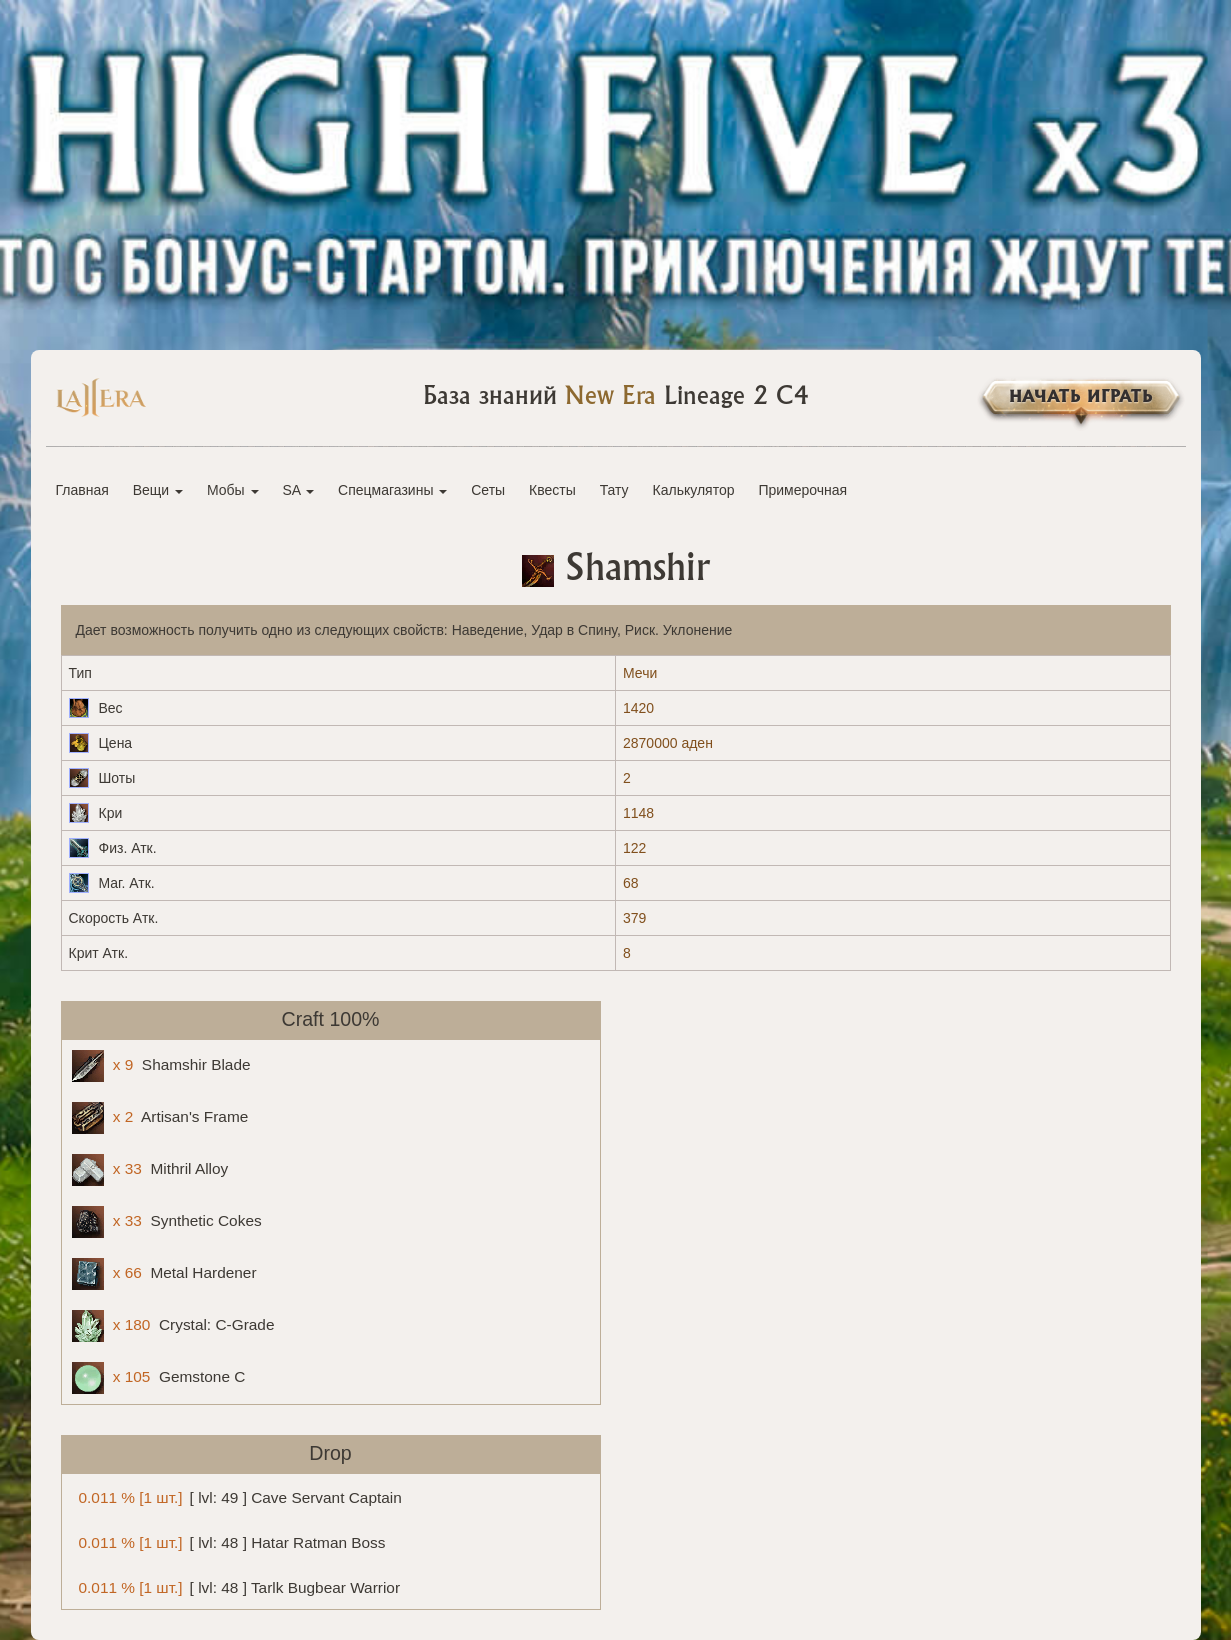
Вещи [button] (158, 490)
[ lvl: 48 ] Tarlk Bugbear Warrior (236, 1586)
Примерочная (802, 490)
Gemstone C (159, 1378)
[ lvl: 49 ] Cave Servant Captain (237, 1496)
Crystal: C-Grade (173, 1326)
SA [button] (298, 490)
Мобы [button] (233, 490)
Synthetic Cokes (167, 1222)
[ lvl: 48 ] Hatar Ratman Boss (229, 1541)
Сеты (488, 490)
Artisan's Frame (160, 1118)
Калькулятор (694, 490)
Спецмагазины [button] (392, 490)
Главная (82, 490)
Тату (614, 490)
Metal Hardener (164, 1274)
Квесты (552, 490)
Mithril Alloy (150, 1170)
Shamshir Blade (161, 1066)
